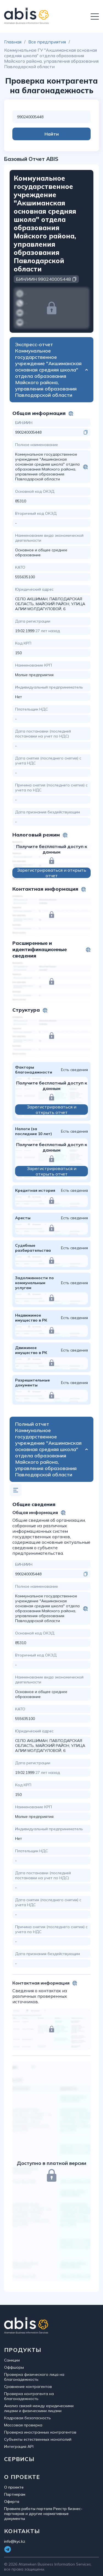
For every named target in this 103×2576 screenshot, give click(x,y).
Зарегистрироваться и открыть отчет (51, 873)
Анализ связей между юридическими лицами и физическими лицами (39, 2408)
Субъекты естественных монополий (37, 2439)
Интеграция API (19, 2446)
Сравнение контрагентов (28, 2386)
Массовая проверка (23, 2425)
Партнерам (14, 2494)
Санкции (12, 2360)
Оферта (11, 2501)
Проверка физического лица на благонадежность (34, 2377)
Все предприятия (47, 42)
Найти (51, 134)
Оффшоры (14, 2367)
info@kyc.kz (14, 2541)
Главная (12, 42)
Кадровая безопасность (27, 2417)
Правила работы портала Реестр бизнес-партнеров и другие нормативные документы (43, 2513)
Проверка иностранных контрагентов (40, 2432)
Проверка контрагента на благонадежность (29, 2396)
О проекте (14, 2487)
